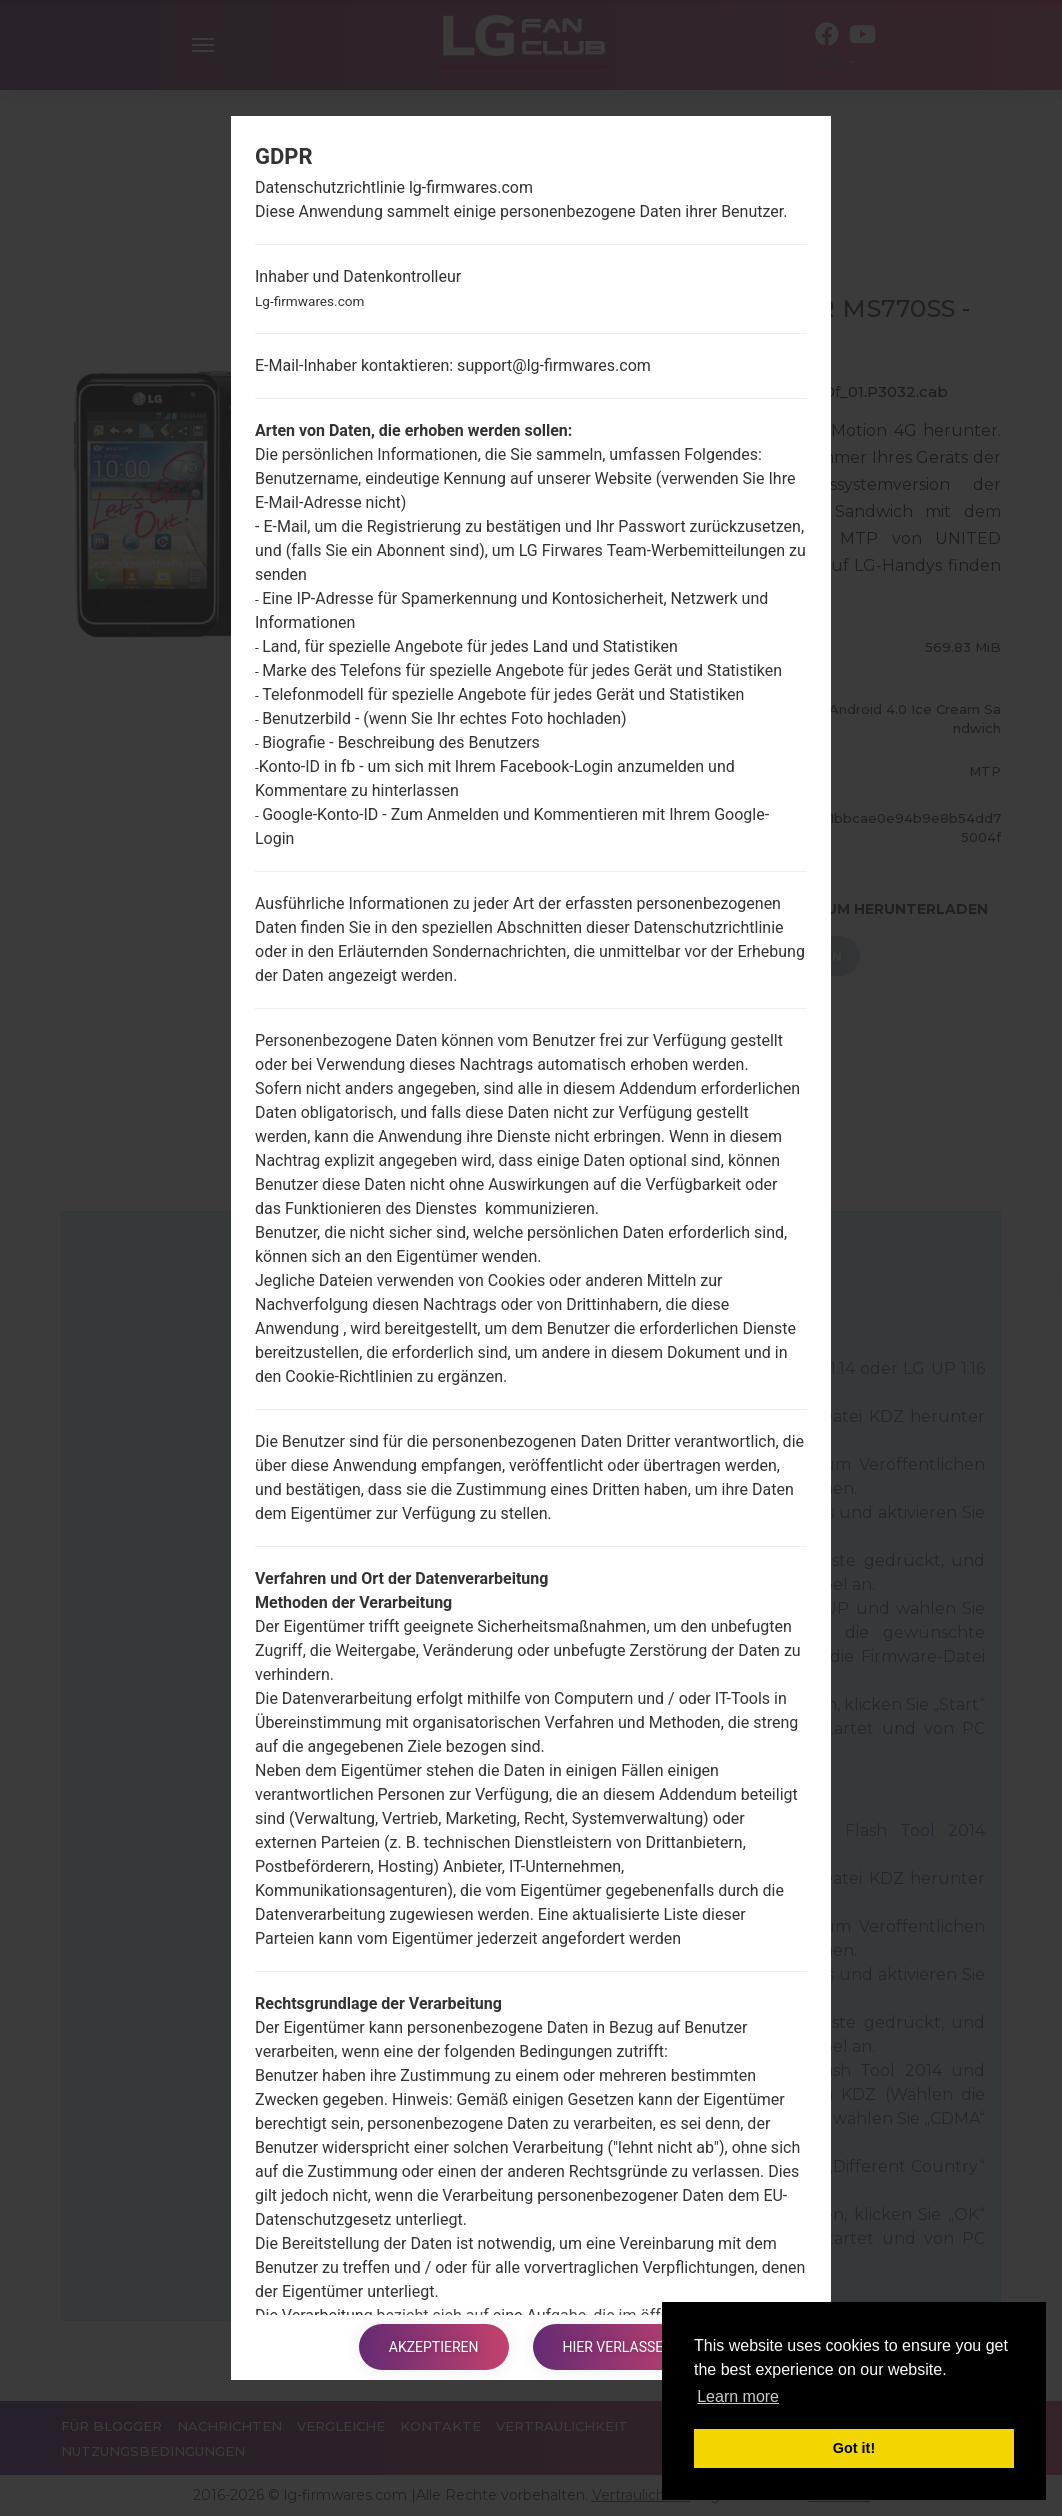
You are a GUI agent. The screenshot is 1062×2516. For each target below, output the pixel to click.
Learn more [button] (738, 2396)
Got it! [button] (854, 2448)
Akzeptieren (434, 2347)
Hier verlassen (618, 2347)
